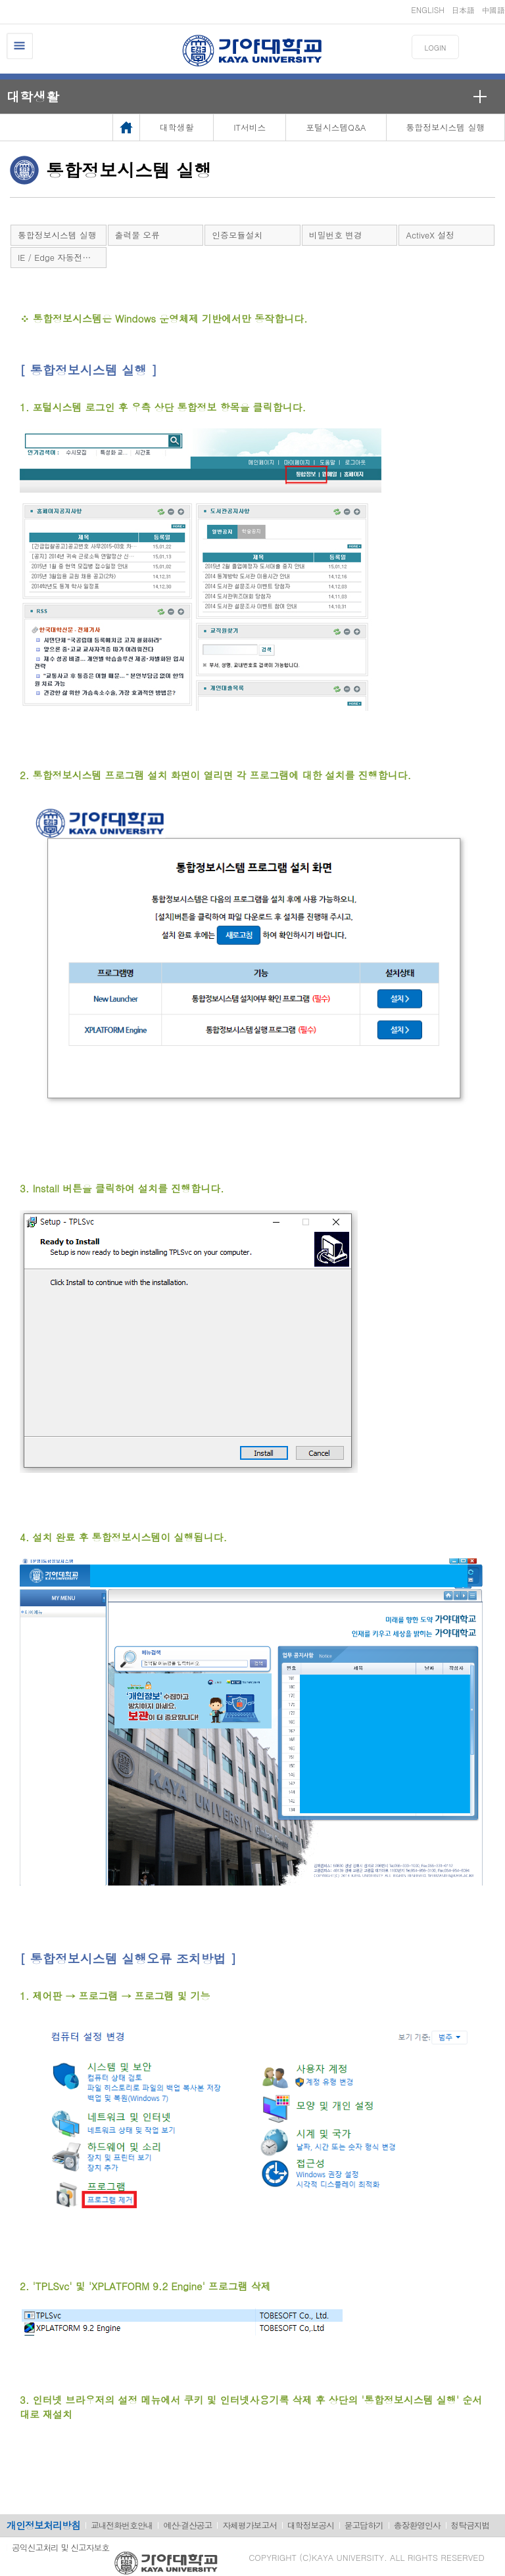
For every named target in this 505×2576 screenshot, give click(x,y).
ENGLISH (428, 9)
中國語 (493, 9)
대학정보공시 (310, 2525)
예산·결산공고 (187, 2525)
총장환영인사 (417, 2525)
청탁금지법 (470, 2525)
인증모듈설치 (237, 235)
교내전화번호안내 (122, 2525)
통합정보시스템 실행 (57, 235)
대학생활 (33, 96)
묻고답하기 (364, 2525)
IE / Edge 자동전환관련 (62, 257)
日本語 (463, 9)
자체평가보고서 (249, 2525)
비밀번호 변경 (335, 235)
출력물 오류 (137, 235)
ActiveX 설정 (430, 235)
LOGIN (435, 48)
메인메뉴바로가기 (0, 0)
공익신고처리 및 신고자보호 (60, 2547)
